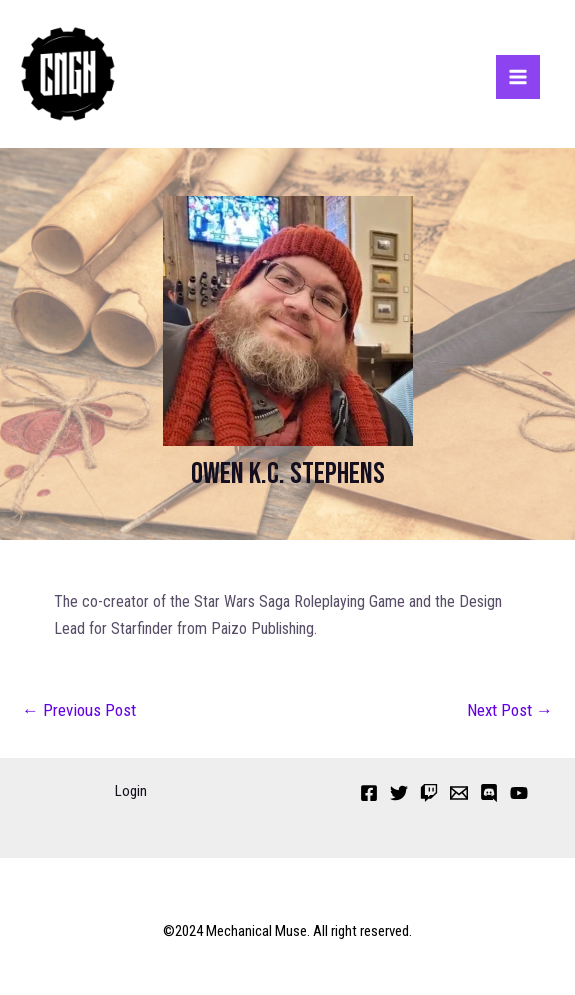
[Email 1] (459, 793)
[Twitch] (429, 793)
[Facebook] (369, 793)
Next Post (510, 710)
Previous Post (79, 710)
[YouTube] (519, 793)
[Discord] (489, 793)
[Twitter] (399, 793)
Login (131, 791)
